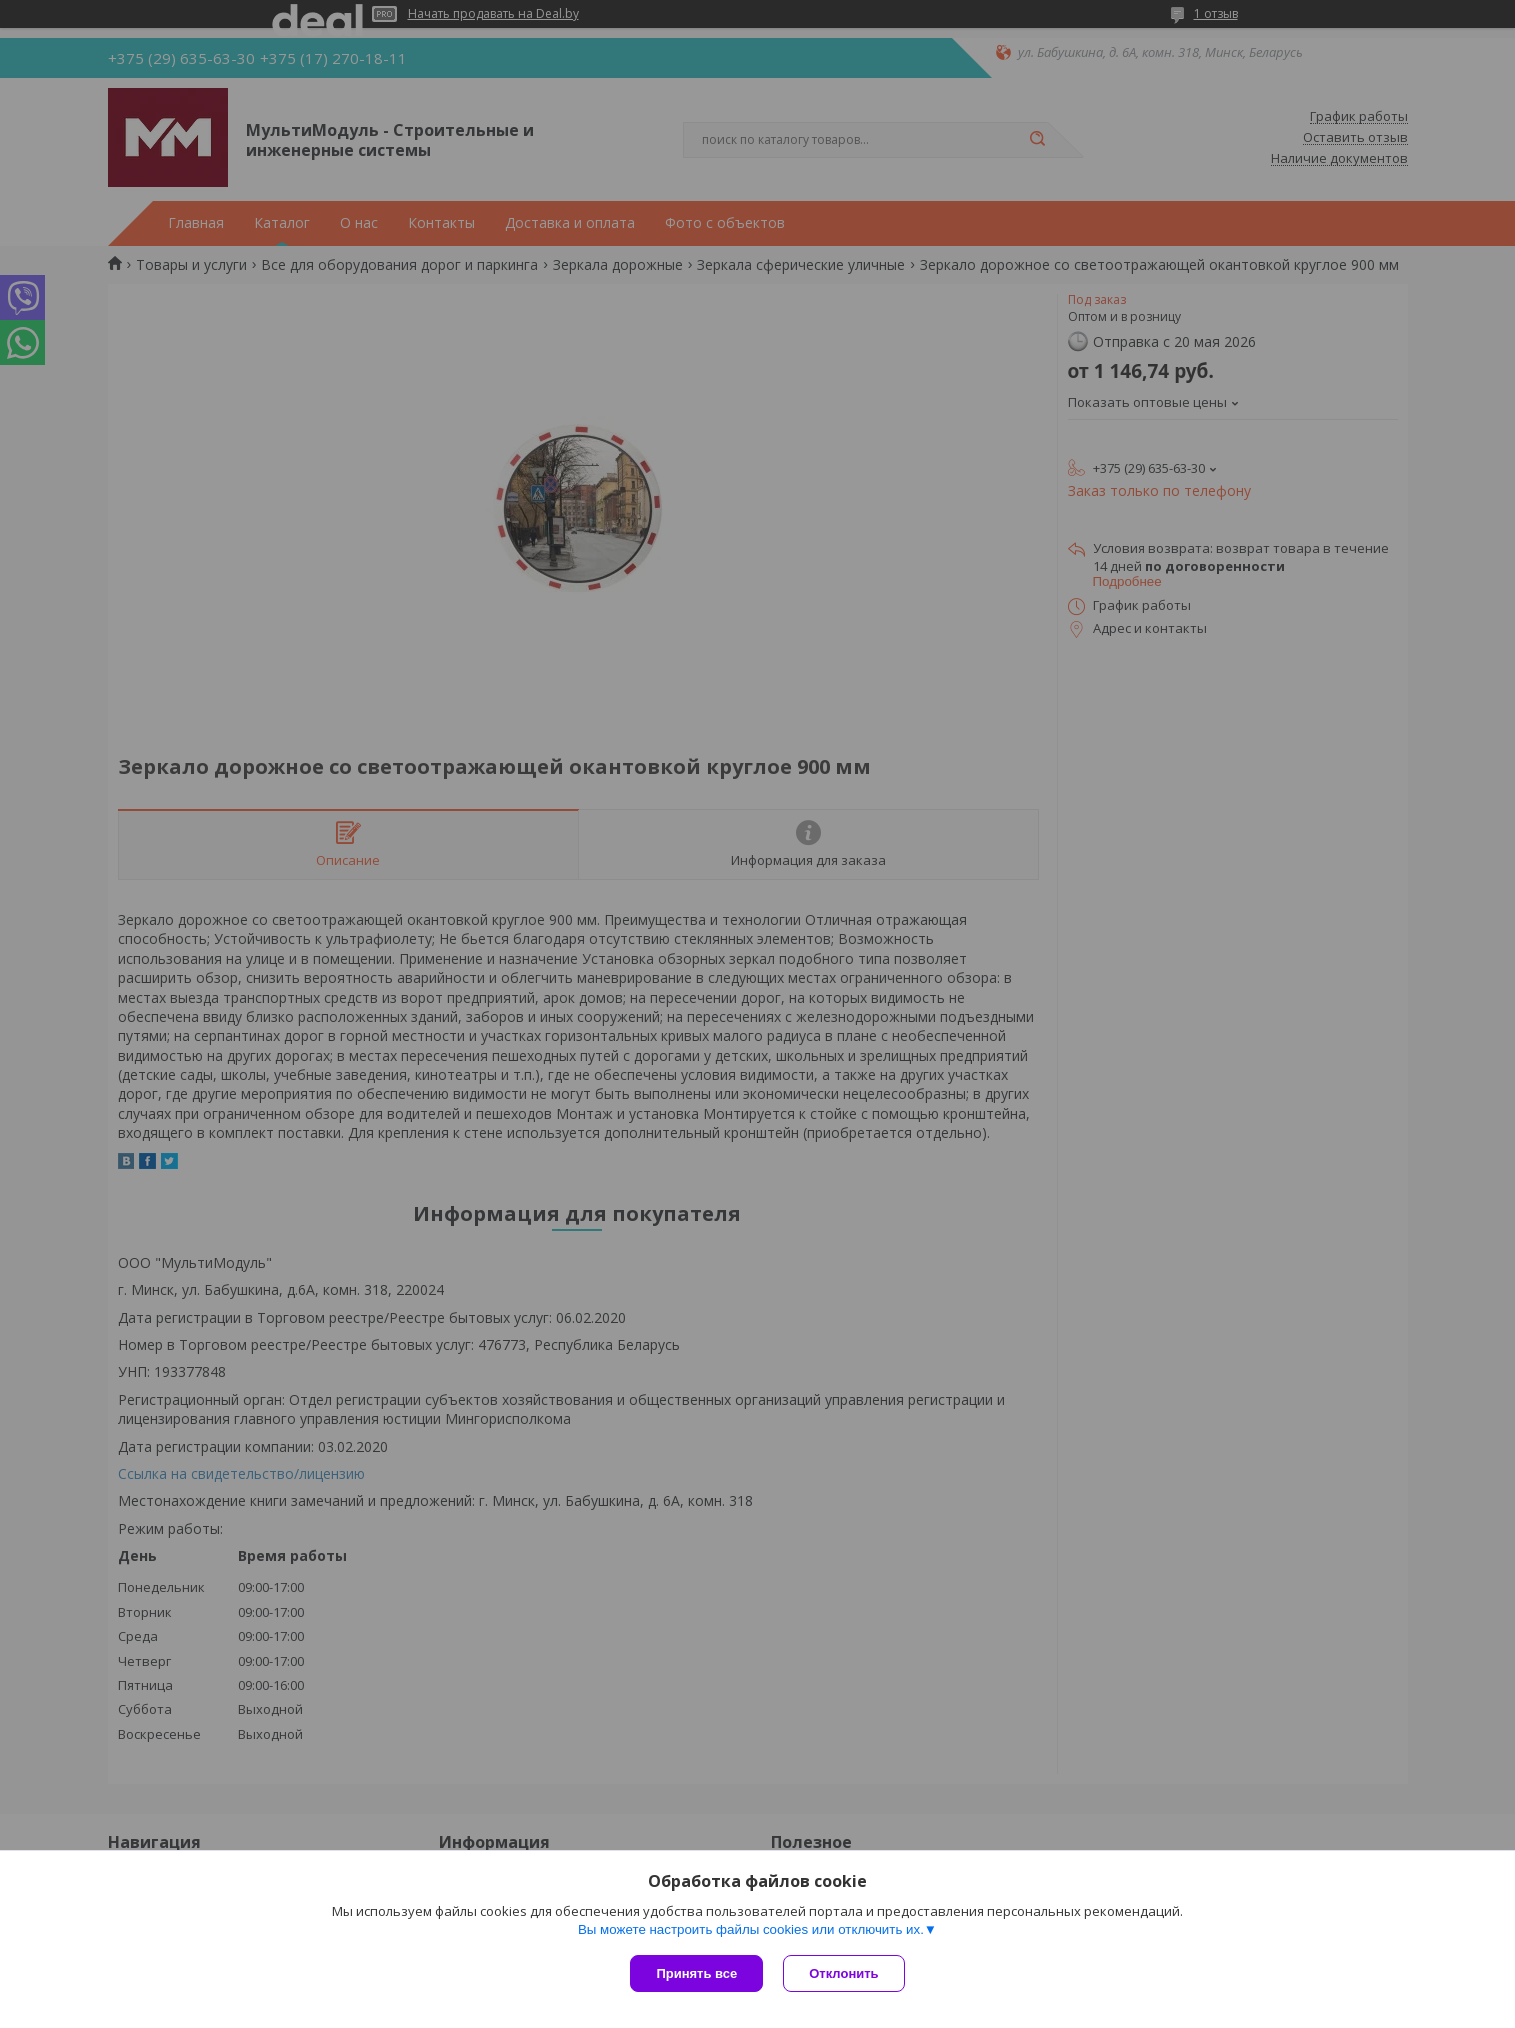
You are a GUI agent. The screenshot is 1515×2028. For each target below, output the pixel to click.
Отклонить (843, 1973)
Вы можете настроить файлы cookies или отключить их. (751, 1929)
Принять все (696, 1973)
